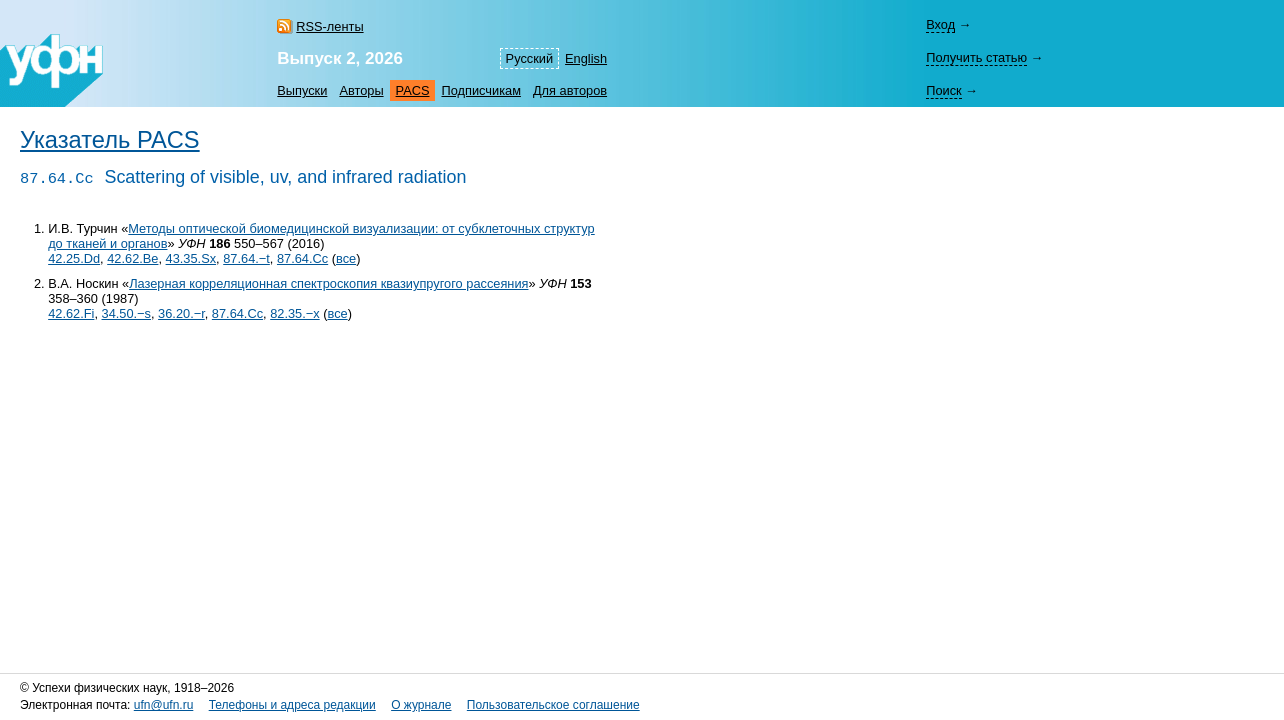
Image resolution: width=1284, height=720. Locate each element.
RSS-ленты (329, 26)
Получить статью (976, 57)
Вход (940, 24)
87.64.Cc (302, 258)
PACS (413, 90)
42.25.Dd (74, 258)
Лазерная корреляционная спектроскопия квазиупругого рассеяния (328, 283)
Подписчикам (480, 90)
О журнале (421, 705)
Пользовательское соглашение (553, 705)
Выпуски (302, 90)
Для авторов (570, 90)
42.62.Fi (71, 313)
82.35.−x (294, 313)
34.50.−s (126, 313)
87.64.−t (246, 258)
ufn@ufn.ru (164, 705)
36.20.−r (181, 313)
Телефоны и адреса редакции (292, 705)
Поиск (943, 90)
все (346, 258)
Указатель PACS (110, 140)
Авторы (361, 90)
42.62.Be (132, 258)
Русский (529, 58)
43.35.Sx (191, 258)
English (586, 58)
